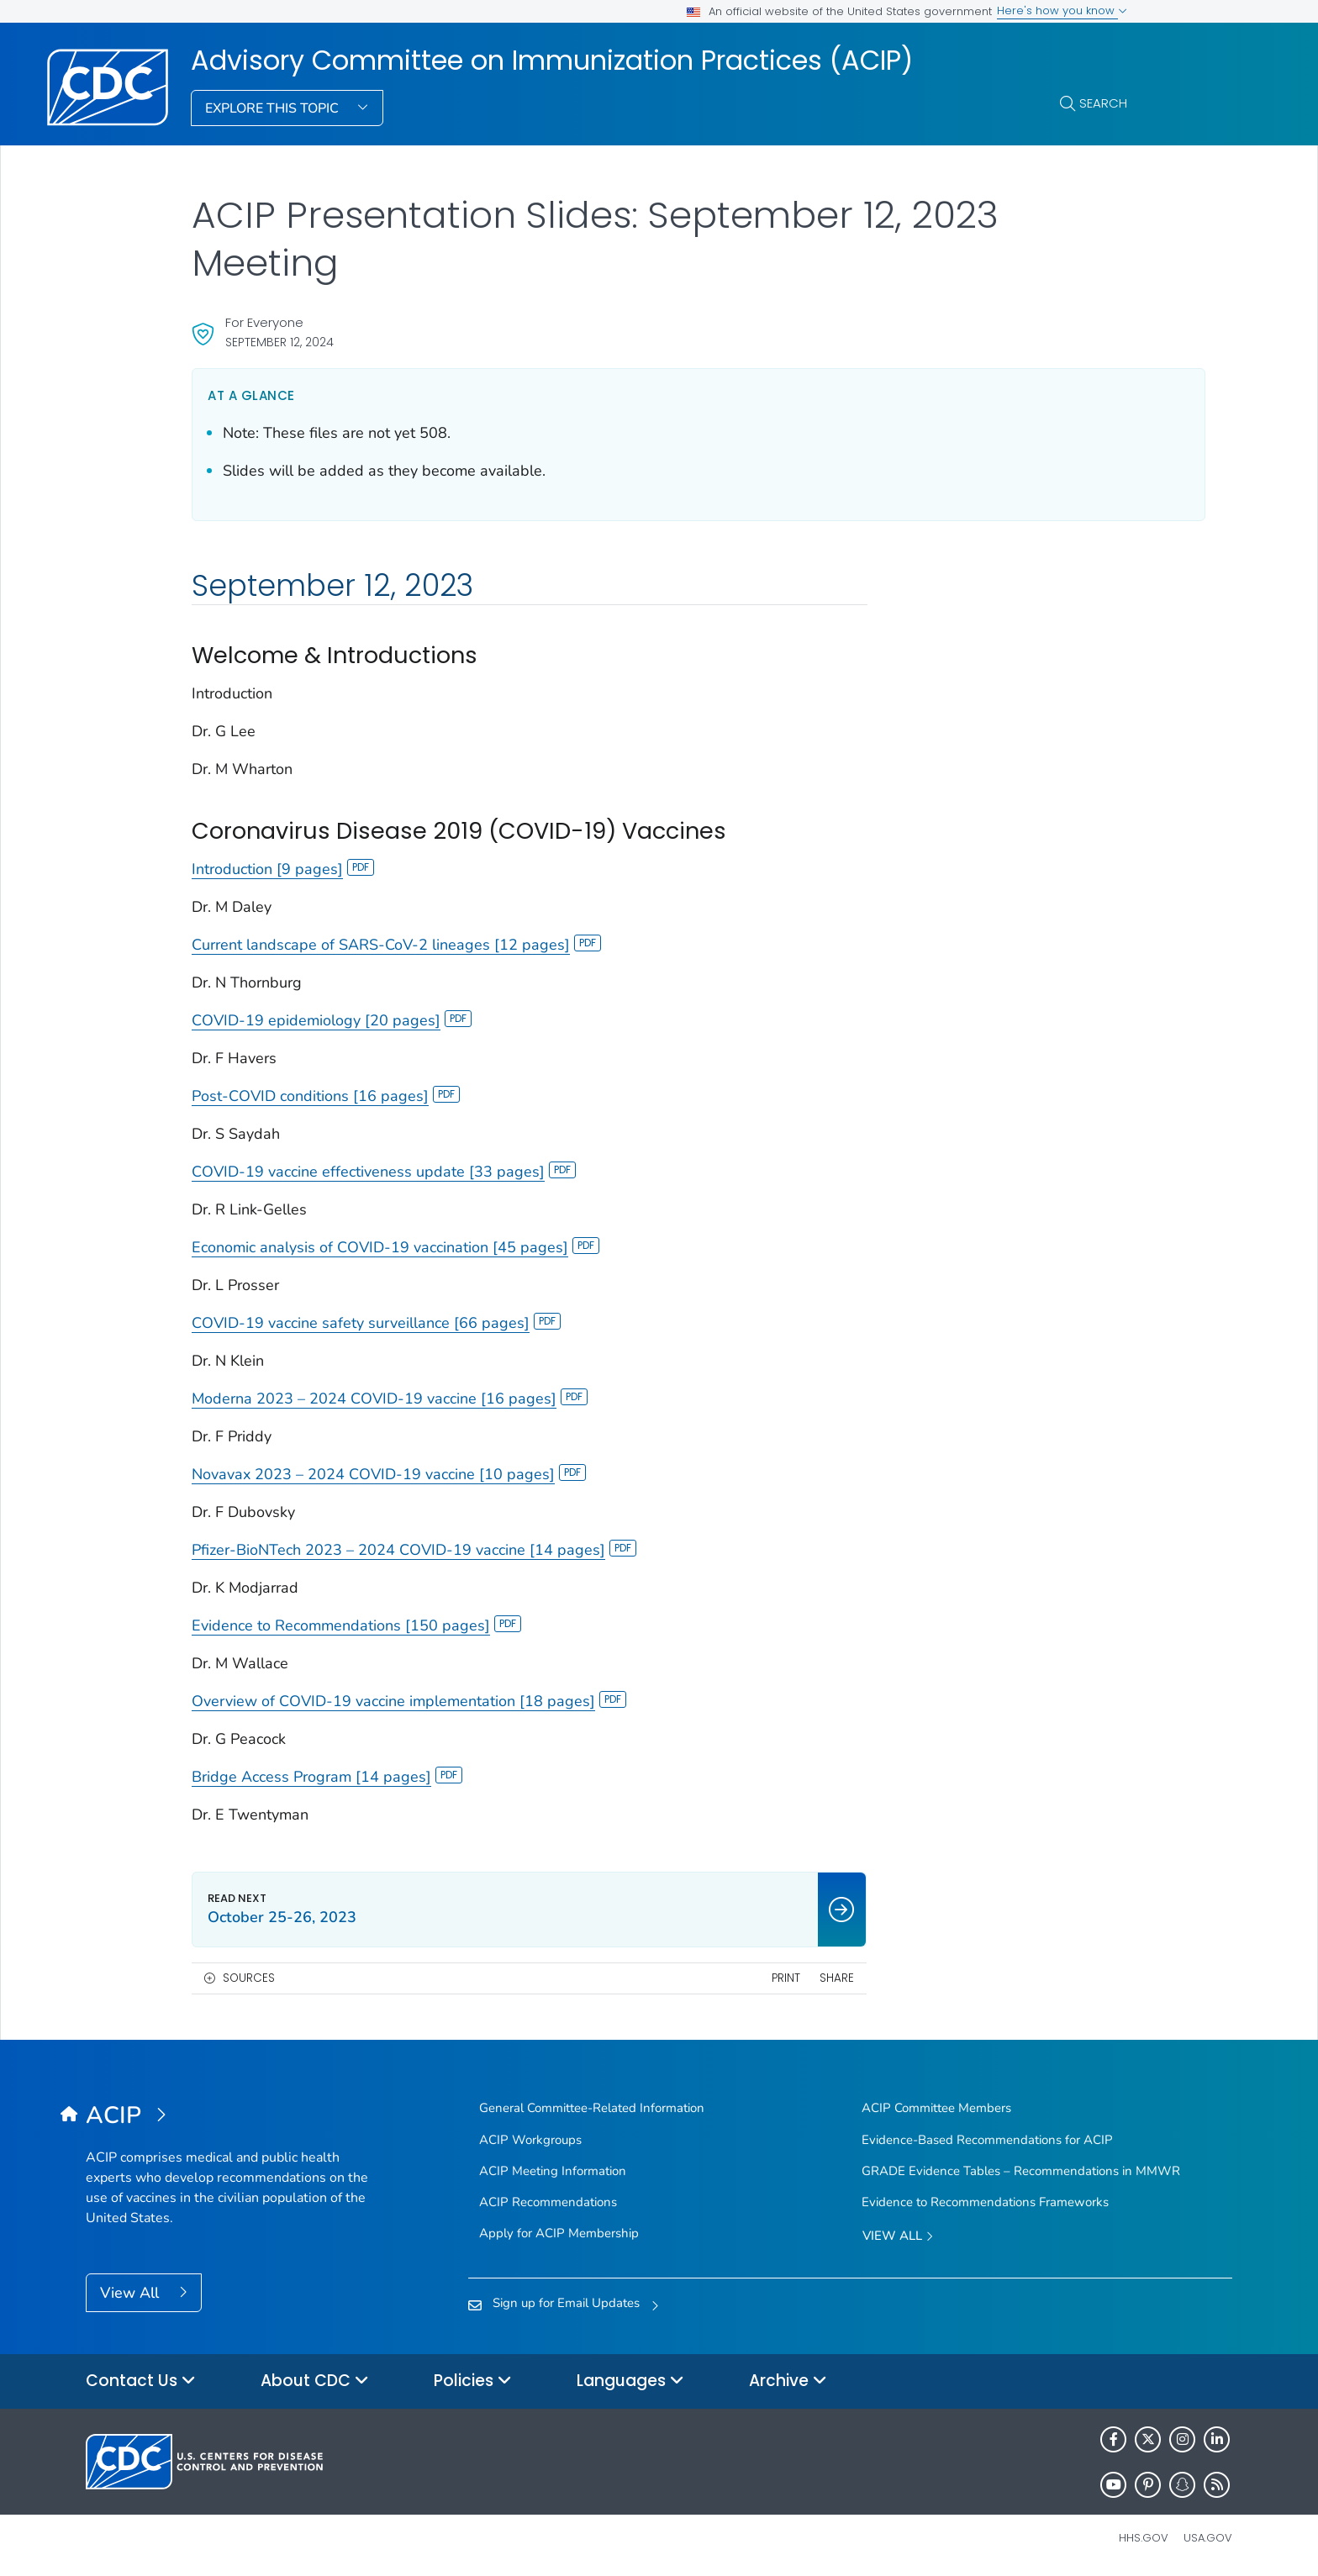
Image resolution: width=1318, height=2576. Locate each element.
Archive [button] (788, 2381)
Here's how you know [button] (1062, 10)
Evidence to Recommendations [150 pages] (356, 1625)
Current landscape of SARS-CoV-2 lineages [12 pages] (396, 945)
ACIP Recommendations (548, 2202)
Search (1103, 103)
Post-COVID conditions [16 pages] (326, 1096)
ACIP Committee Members (936, 2107)
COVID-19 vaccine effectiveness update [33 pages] (384, 1172)
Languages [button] (630, 2381)
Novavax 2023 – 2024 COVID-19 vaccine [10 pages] (389, 1474)
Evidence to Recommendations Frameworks (985, 2202)
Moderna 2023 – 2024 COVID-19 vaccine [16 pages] (390, 1398)
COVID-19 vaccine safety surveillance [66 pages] (376, 1323)
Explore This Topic (273, 108)
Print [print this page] (734, 1978)
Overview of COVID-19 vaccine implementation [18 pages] (409, 1701)
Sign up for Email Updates (566, 2302)
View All (131, 2293)
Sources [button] (249, 1978)
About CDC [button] (315, 2381)
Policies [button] (473, 2381)
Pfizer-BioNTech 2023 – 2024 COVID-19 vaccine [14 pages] (414, 1550)
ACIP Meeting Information (552, 2170)
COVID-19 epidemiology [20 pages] (332, 1020)
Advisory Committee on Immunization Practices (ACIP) (552, 60)
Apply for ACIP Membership (559, 2233)
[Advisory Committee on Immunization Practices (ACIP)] (229, 2116)
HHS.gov (1143, 2538)
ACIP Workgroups (530, 2139)
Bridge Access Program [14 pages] (327, 1777)
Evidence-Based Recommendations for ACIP (987, 2139)
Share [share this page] (785, 1978)
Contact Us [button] (141, 2381)
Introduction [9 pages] (283, 869)
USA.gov (1208, 2538)
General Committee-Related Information (591, 2107)
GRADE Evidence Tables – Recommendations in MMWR (1021, 2170)
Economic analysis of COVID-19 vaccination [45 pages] (395, 1247)
